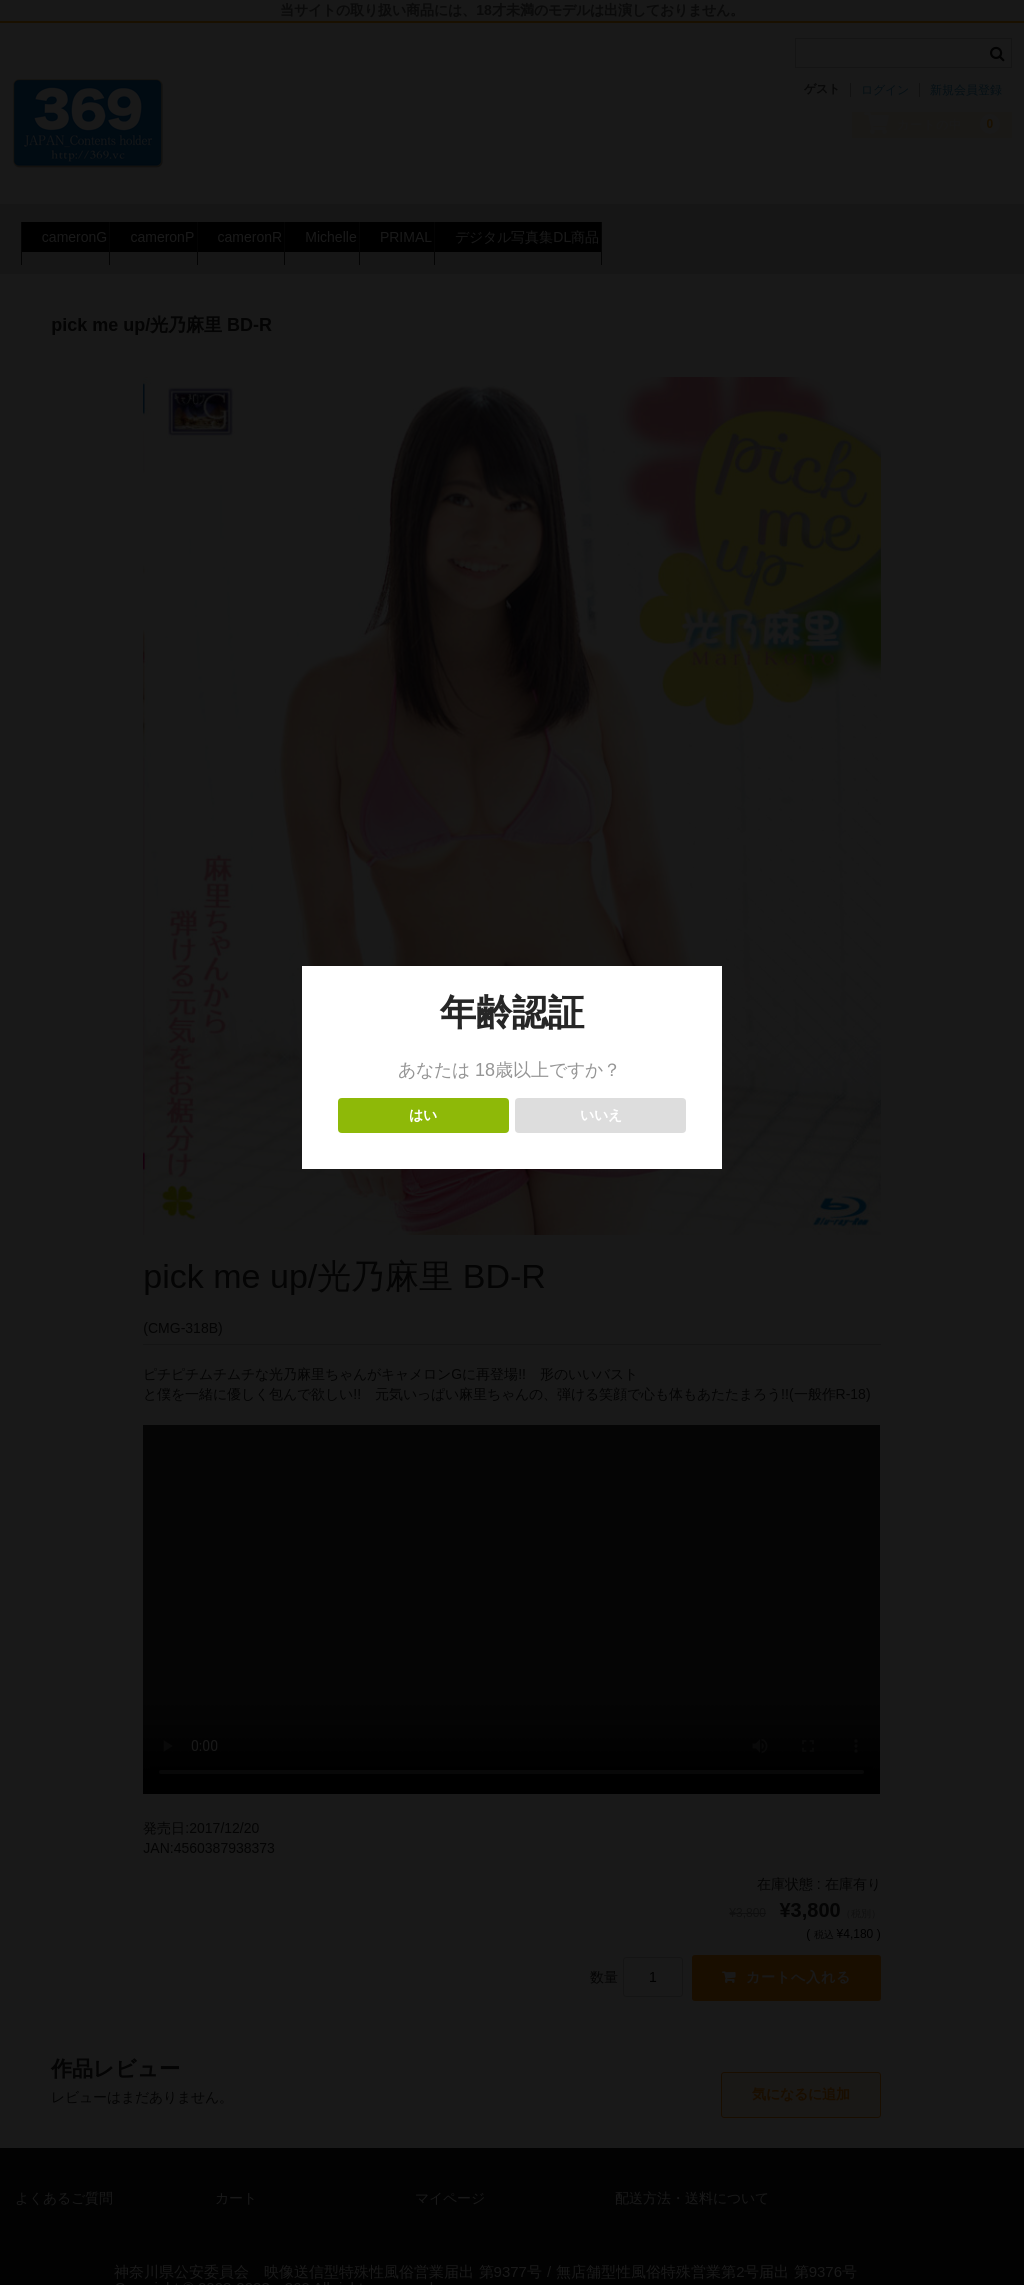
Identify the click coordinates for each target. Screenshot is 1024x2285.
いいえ (600, 1115)
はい (423, 1115)
